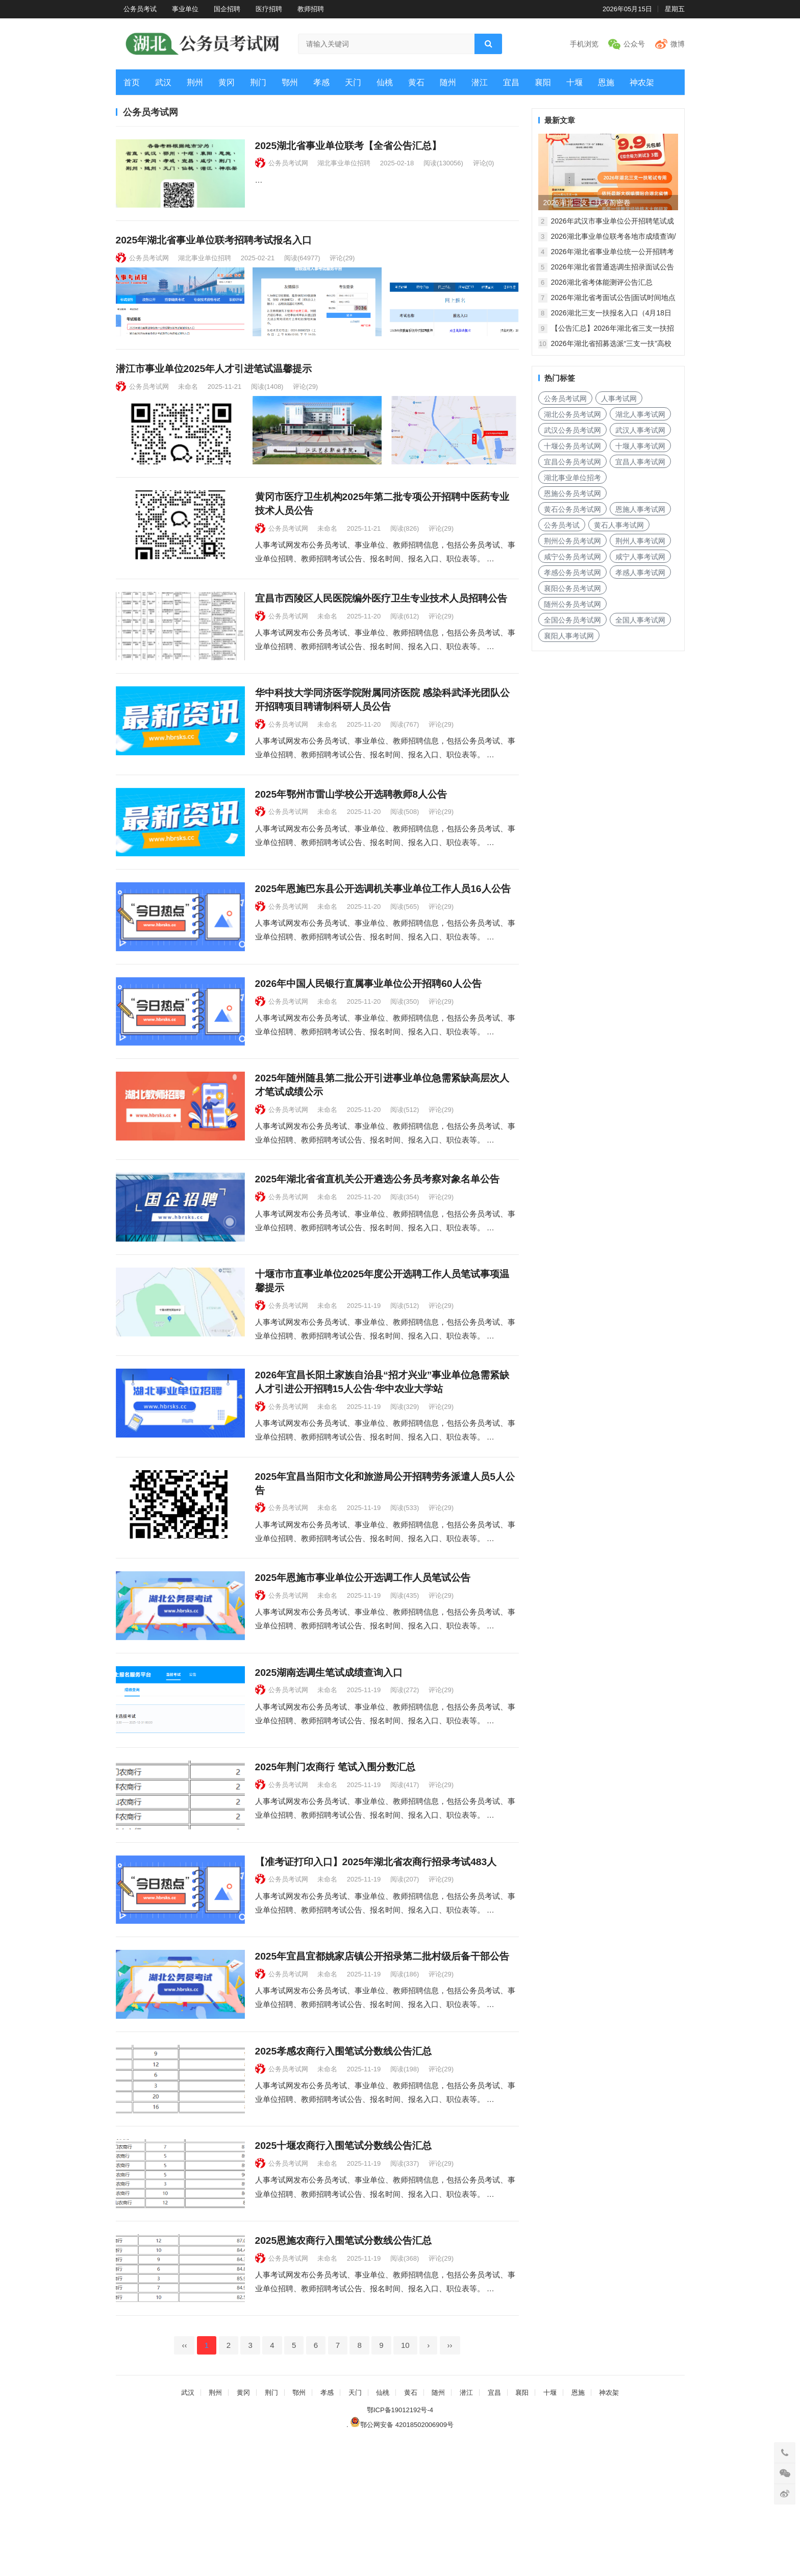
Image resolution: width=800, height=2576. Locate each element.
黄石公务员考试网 (572, 509)
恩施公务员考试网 (572, 493)
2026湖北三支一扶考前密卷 (587, 203)
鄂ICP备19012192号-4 (400, 2544)
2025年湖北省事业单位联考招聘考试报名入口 (214, 248)
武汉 (163, 82)
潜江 (479, 82)
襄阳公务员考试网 (572, 588)
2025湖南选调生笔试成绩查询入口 (329, 1751)
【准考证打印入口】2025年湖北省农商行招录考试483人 (376, 1956)
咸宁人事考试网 (640, 557)
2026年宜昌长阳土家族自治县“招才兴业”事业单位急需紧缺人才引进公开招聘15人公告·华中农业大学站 (382, 1451)
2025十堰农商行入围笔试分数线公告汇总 (343, 2264)
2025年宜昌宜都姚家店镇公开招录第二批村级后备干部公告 (382, 2059)
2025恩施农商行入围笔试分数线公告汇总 (343, 2367)
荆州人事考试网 (640, 541)
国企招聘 (227, 9)
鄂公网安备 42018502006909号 (402, 2559)
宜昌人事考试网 (640, 462)
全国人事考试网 (640, 620)
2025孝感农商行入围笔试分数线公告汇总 (343, 2162)
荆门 (258, 82)
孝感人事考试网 (640, 572)
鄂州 (290, 82)
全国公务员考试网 (572, 620)
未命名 (188, 402)
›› (450, 2479)
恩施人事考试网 (640, 509)
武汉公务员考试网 (572, 430)
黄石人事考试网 (619, 525)
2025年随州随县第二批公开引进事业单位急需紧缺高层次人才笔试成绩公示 (382, 1143)
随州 (448, 82)
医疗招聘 (269, 9)
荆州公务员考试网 (572, 541)
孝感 (321, 82)
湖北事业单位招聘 (343, 163)
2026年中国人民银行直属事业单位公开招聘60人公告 (368, 1033)
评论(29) (342, 265)
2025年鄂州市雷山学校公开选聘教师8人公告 (351, 828)
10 (405, 2479)
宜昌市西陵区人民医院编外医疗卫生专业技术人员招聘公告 (381, 623)
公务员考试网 (288, 163)
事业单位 (185, 9)
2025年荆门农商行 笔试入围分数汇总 (335, 1854)
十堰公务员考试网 (572, 446)
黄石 (416, 82)
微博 (677, 44)
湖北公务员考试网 (572, 414)
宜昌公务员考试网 (572, 462)
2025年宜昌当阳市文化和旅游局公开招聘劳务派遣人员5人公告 (385, 1553)
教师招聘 (310, 9)
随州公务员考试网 (572, 604)
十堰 (574, 82)
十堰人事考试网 (640, 446)
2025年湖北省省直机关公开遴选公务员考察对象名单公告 (377, 1238)
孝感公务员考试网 (572, 572)
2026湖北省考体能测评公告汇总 (602, 282)
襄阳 (543, 82)
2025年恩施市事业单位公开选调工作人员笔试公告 (363, 1649)
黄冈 (226, 82)
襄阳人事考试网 (569, 636)
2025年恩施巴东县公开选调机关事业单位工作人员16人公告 (383, 931)
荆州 (195, 82)
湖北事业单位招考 (572, 478)
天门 (353, 82)
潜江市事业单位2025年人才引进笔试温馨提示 (214, 384)
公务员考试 (140, 9)
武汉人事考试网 (640, 430)
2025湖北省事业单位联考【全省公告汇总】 (348, 145)
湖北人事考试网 (640, 414)
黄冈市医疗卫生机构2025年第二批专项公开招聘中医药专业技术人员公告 (382, 527)
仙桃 (385, 82)
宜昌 (511, 82)
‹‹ (184, 2479)
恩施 (606, 82)
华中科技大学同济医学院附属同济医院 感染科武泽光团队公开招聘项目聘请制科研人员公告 (382, 733)
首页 (131, 82)
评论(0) (483, 163)
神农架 (642, 82)
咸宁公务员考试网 (572, 557)
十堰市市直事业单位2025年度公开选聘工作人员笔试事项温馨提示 (382, 1348)
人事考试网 (619, 398)
